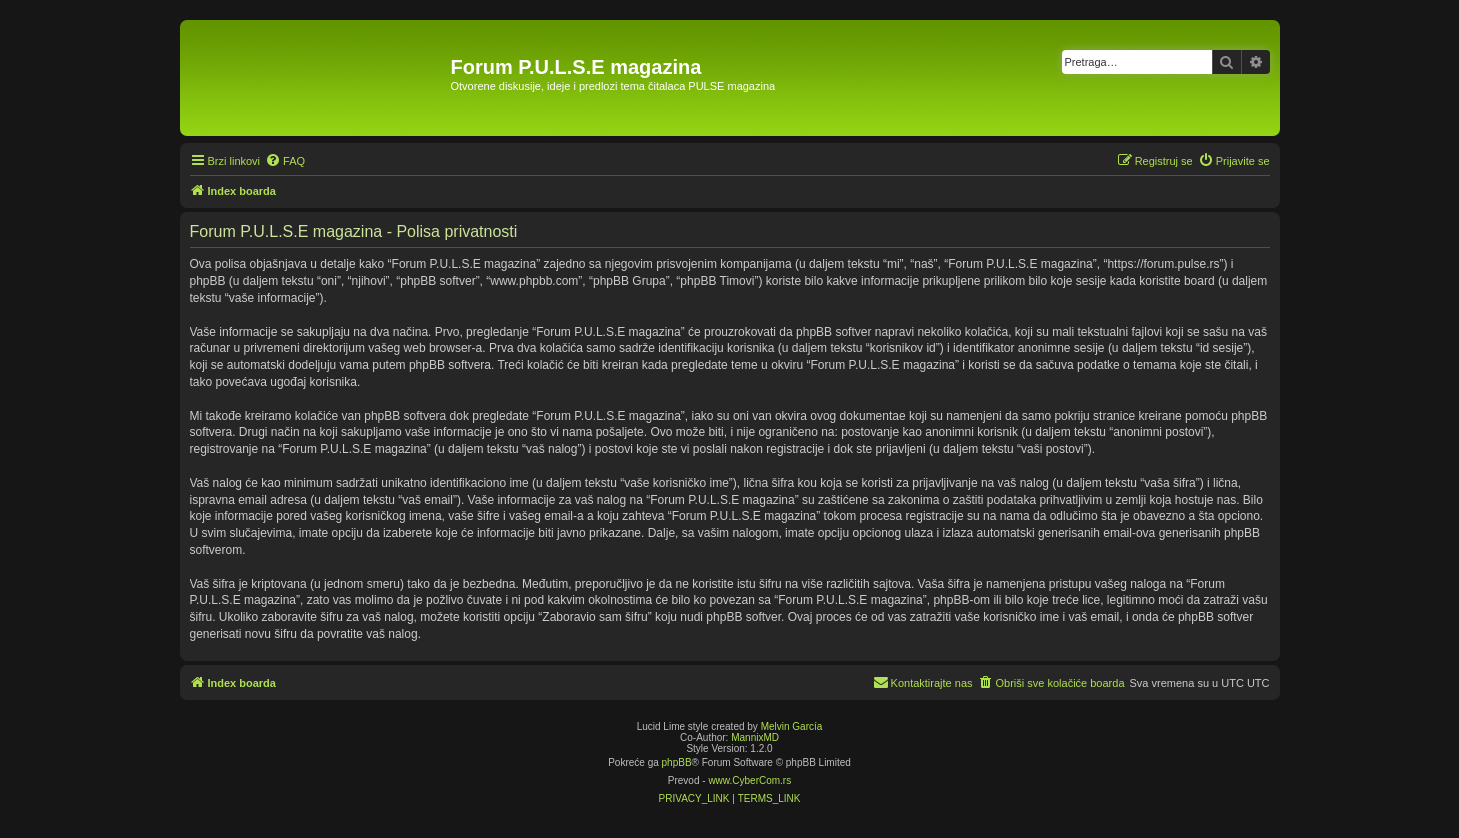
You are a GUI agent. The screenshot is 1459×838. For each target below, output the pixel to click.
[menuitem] (285, 161)
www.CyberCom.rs (749, 780)
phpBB (677, 762)
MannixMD (755, 737)
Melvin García (792, 726)
